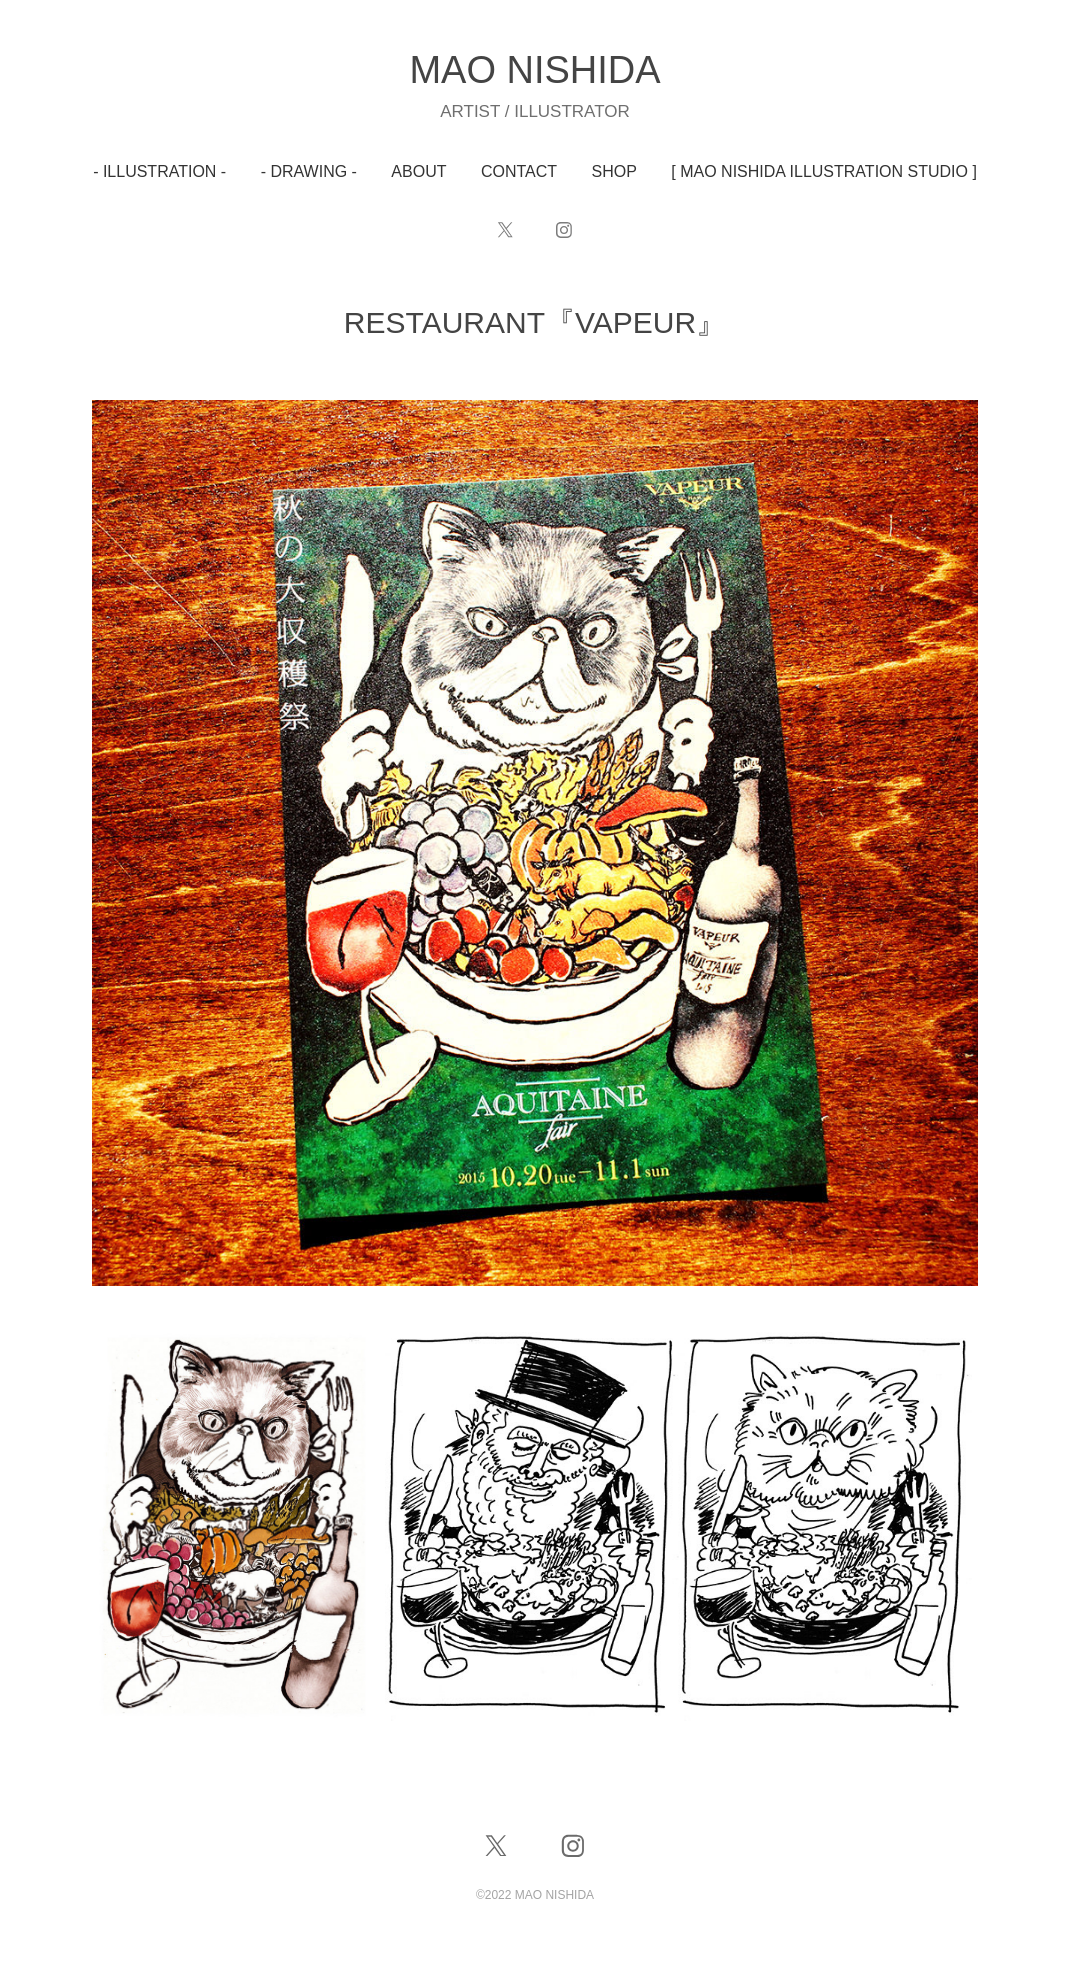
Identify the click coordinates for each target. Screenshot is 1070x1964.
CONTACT (519, 171)
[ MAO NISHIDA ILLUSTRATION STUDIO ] (824, 171)
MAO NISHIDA (534, 70)
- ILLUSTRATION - (159, 171)
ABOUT (418, 171)
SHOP (614, 171)
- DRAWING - (309, 171)
